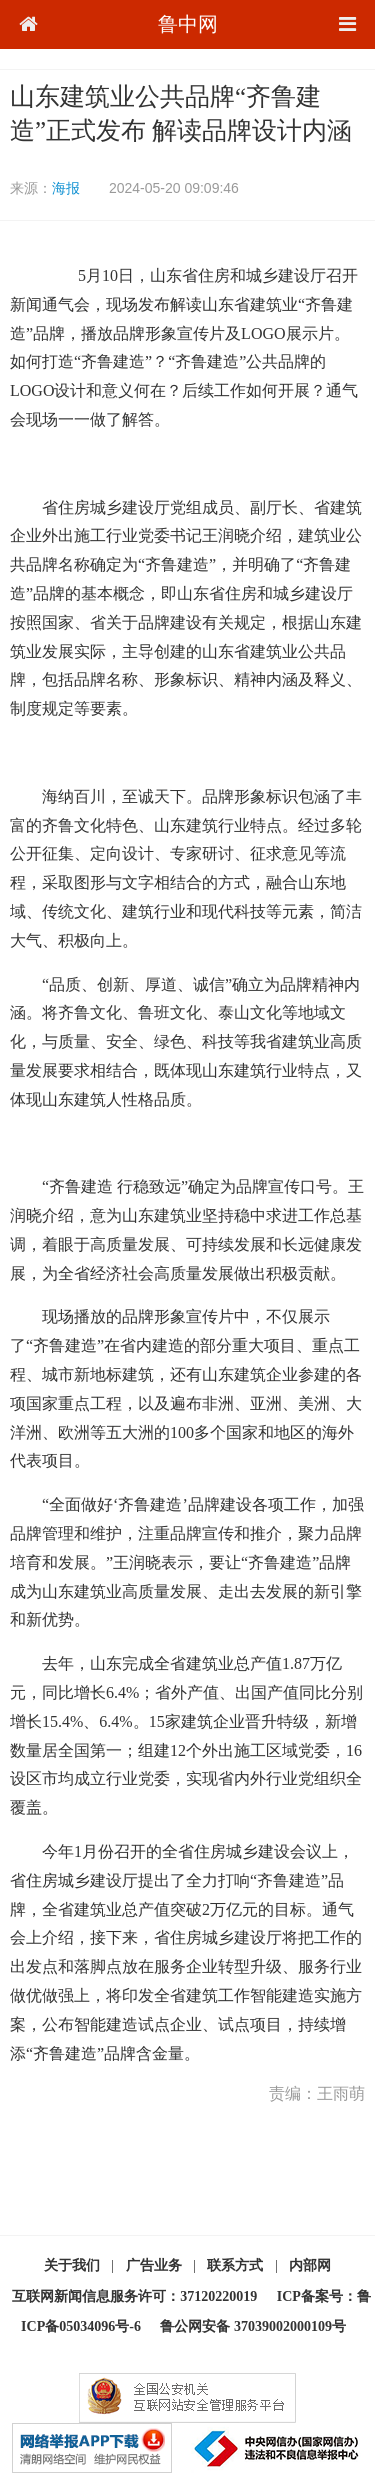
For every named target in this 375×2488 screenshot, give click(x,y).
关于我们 (72, 2265)
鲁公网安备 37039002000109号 (253, 2326)
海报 (66, 188)
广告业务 (154, 2265)
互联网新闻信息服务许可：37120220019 (134, 2296)
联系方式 (235, 2265)
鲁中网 (188, 24)
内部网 (310, 2265)
